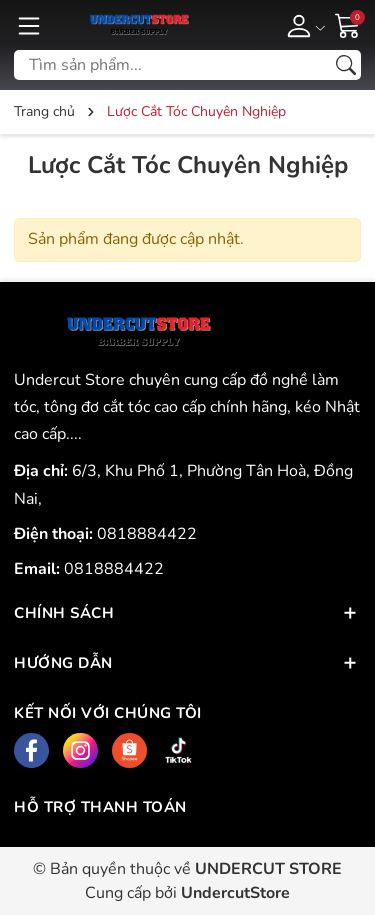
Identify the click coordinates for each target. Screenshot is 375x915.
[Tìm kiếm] (346, 65)
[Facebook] (31, 750)
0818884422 (147, 534)
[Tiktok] (178, 750)
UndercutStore (235, 893)
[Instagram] (80, 750)
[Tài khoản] (302, 25)
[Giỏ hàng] (348, 24)
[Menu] (29, 25)
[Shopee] (129, 750)
